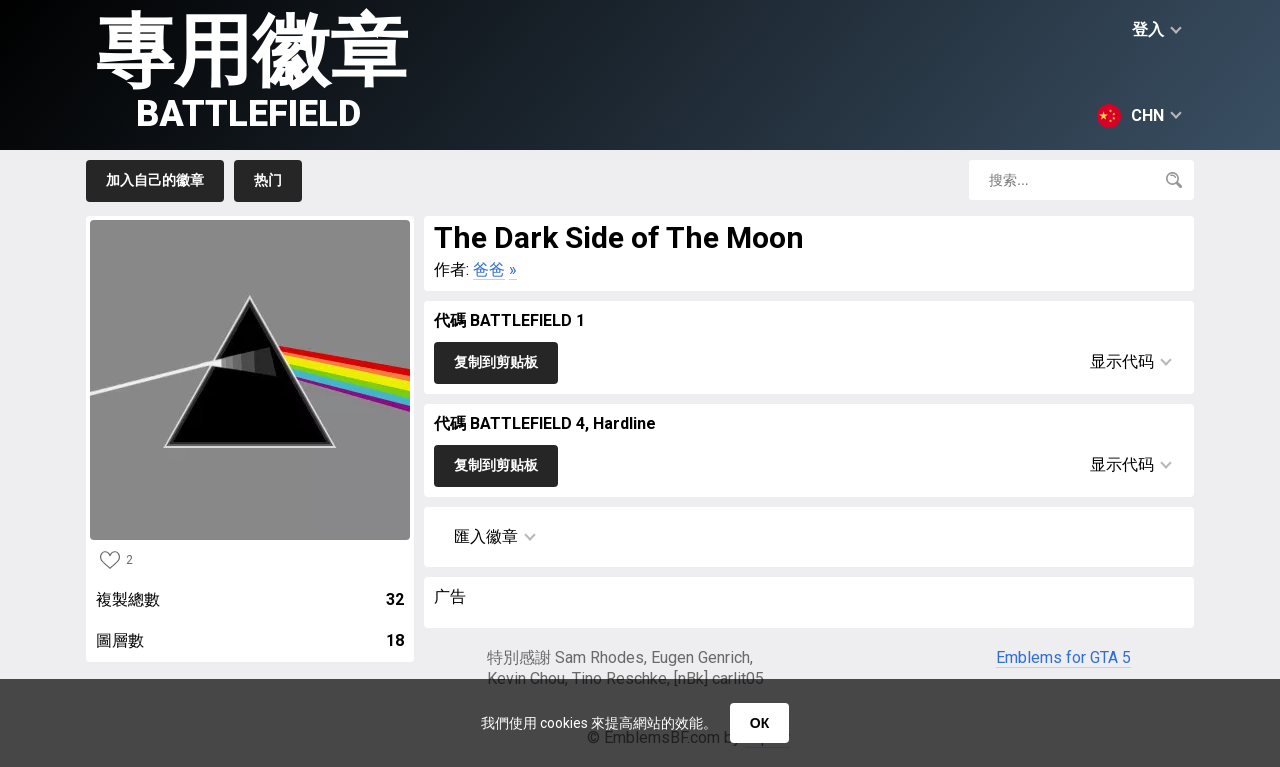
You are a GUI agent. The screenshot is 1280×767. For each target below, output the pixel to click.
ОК (759, 723)
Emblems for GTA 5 (1063, 657)
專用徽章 (252, 70)
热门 (268, 180)
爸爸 (489, 269)
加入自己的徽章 (155, 180)
